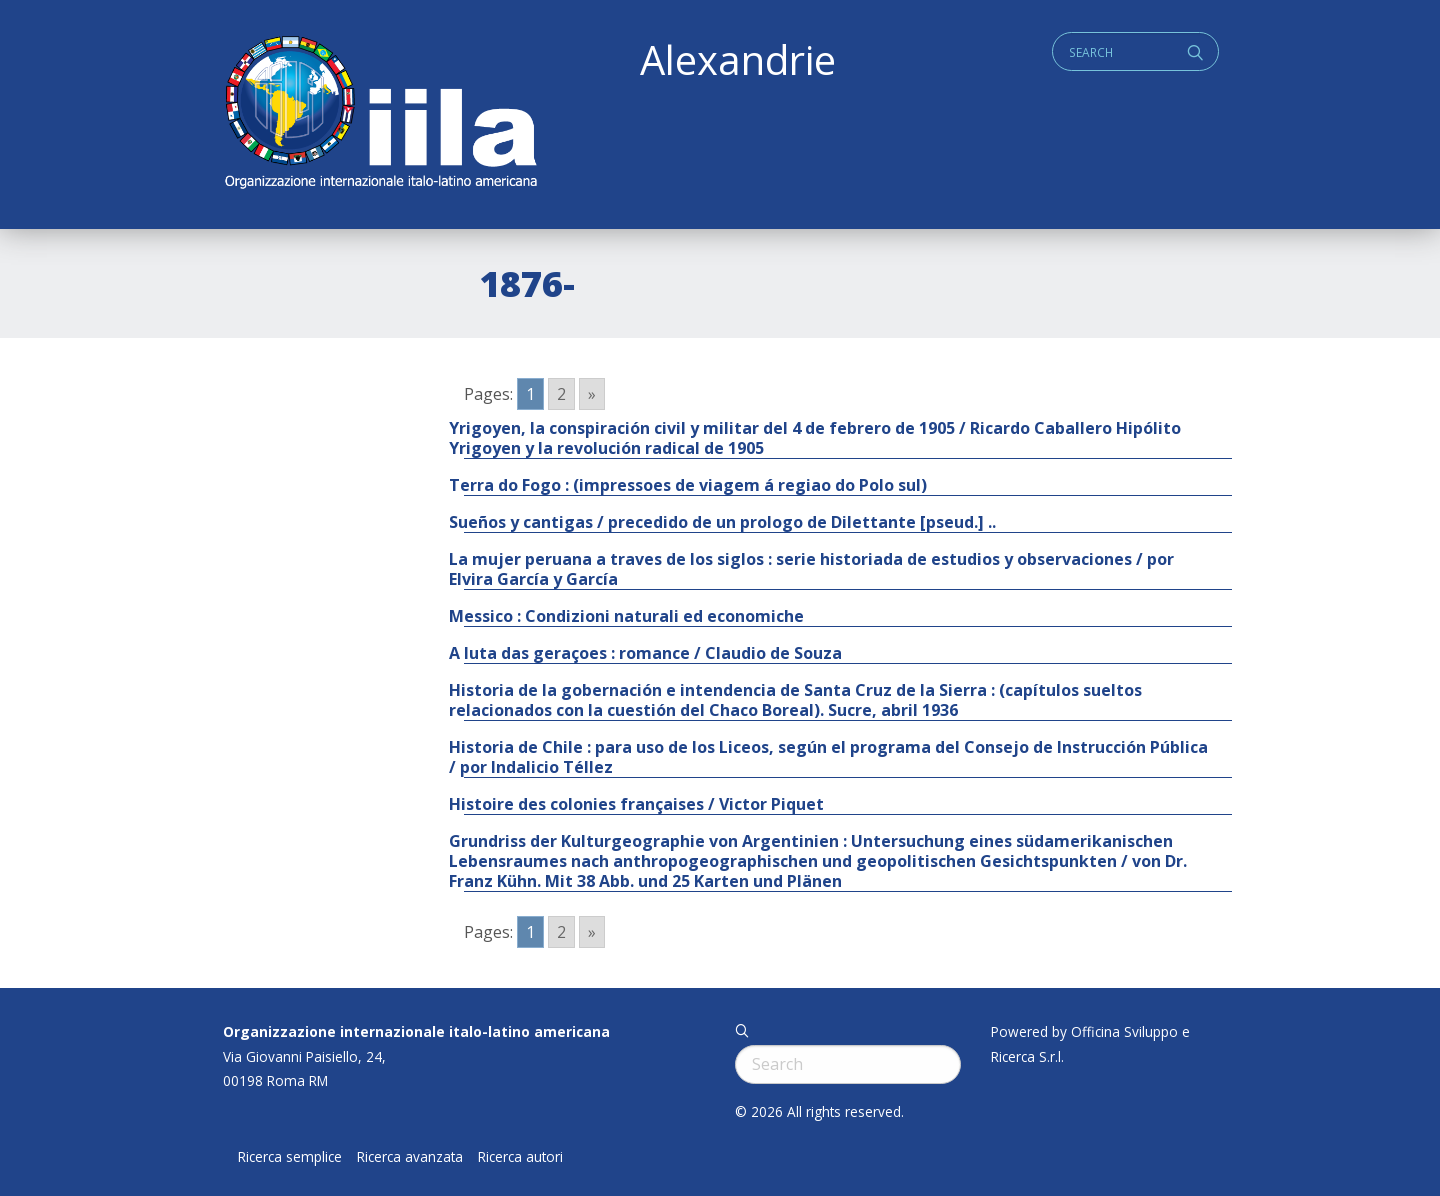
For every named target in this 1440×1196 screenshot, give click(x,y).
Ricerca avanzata (410, 1157)
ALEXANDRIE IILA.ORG (380, 114)
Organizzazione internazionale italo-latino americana (416, 1031)
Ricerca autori (520, 1157)
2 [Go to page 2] (561, 394)
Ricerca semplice (290, 1157)
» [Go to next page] (592, 394)
